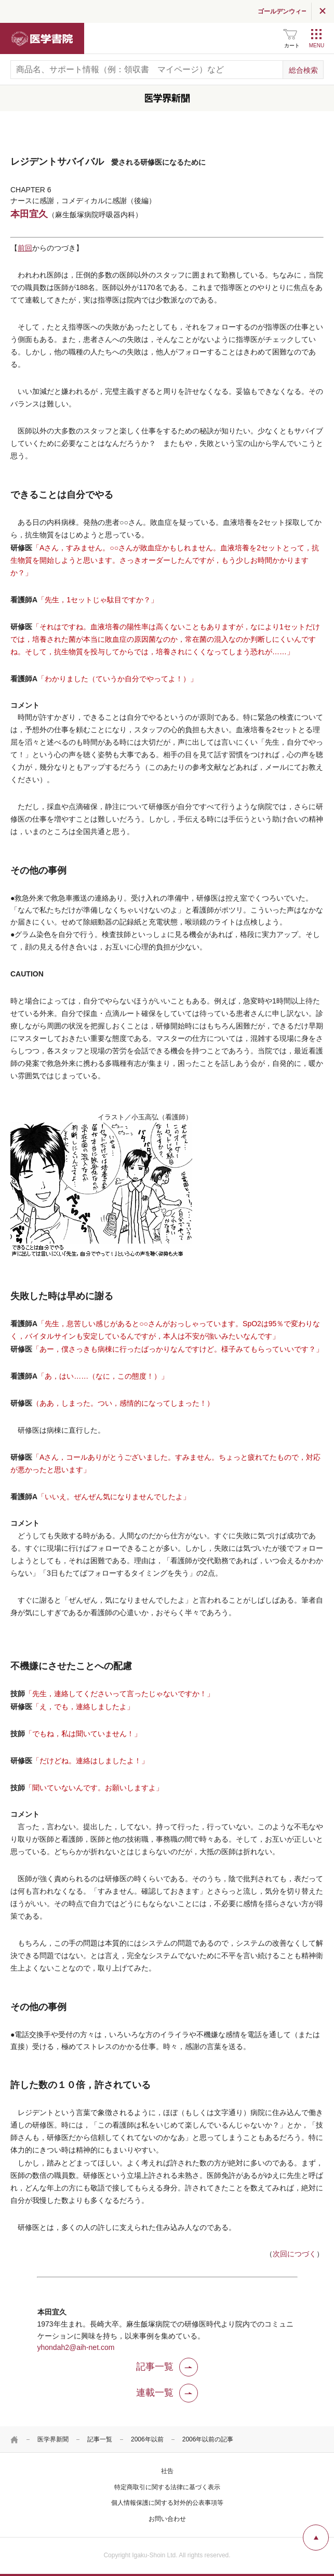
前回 (25, 248)
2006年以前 (147, 2439)
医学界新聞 (53, 2439)
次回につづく (294, 2254)
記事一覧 (99, 2439)
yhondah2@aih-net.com (76, 2347)
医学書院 (42, 38)
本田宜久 (29, 214)
